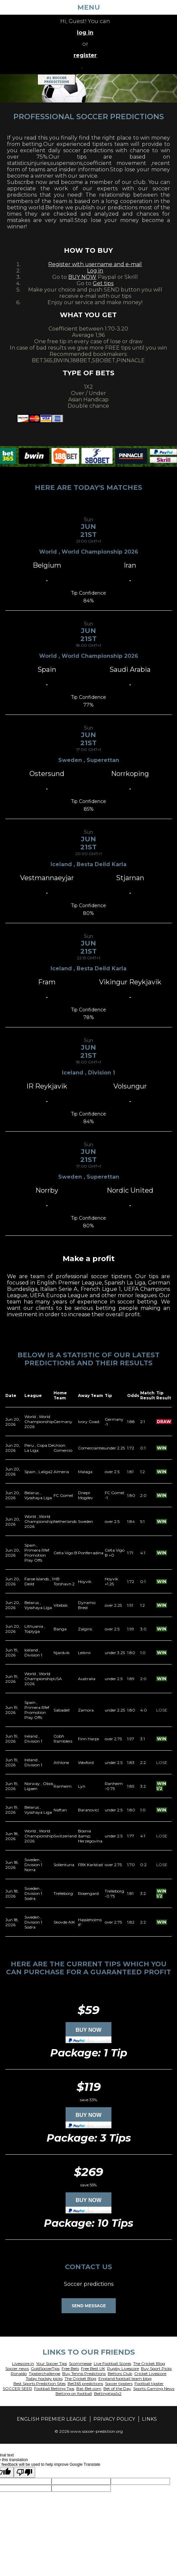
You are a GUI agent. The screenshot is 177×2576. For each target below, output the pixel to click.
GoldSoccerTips (45, 2368)
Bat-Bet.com (88, 2388)
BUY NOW (82, 277)
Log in (95, 270)
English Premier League (52, 2419)
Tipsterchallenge (44, 2373)
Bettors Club (120, 2373)
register (85, 55)
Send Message (89, 2305)
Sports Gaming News (153, 2388)
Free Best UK (93, 2368)
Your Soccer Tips (51, 2363)
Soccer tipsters (118, 2383)
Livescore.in (23, 2363)
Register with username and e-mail (95, 264)
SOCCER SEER (17, 2388)
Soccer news (17, 2368)
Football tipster (149, 2383)
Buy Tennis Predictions (84, 2373)
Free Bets (70, 2368)
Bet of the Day (117, 2388)
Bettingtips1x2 (107, 2393)
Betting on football (74, 2393)
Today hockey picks (44, 2378)
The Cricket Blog (149, 2363)
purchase (44, 1972)
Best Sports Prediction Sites (39, 2383)
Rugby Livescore (123, 2368)
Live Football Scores (112, 2363)
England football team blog (125, 2378)
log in (85, 32)
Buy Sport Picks (156, 2368)
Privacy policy (114, 2419)
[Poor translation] (24, 2472)
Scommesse (80, 2363)
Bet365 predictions (85, 2383)
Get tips (103, 283)
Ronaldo (19, 2373)
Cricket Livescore (150, 2373)
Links (149, 2419)
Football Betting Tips (54, 2388)
